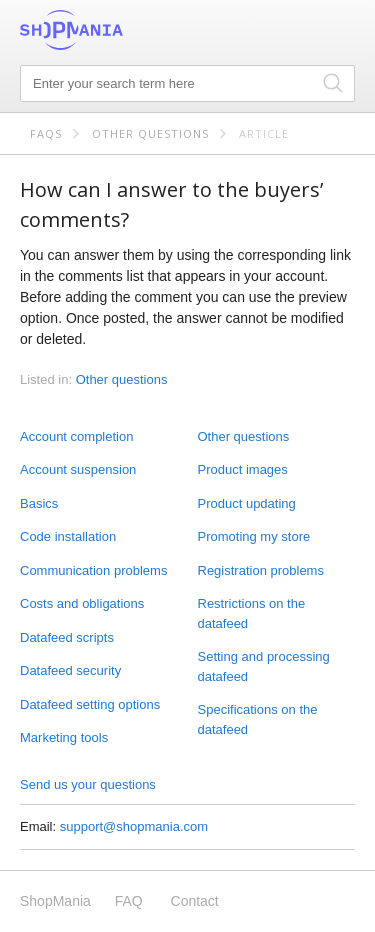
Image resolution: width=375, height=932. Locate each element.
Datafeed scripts (67, 637)
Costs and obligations (82, 603)
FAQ (129, 901)
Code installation (68, 536)
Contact (195, 901)
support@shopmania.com (134, 826)
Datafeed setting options (90, 704)
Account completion (76, 436)
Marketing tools (64, 737)
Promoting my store (254, 536)
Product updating (247, 503)
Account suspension (78, 469)
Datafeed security (70, 670)
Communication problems (93, 570)
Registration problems (261, 570)
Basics (39, 503)
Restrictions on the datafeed (252, 613)
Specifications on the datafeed (258, 719)
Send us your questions (88, 784)
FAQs (46, 133)
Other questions (150, 133)
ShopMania (120, 30)
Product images (243, 469)
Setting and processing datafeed (264, 666)
